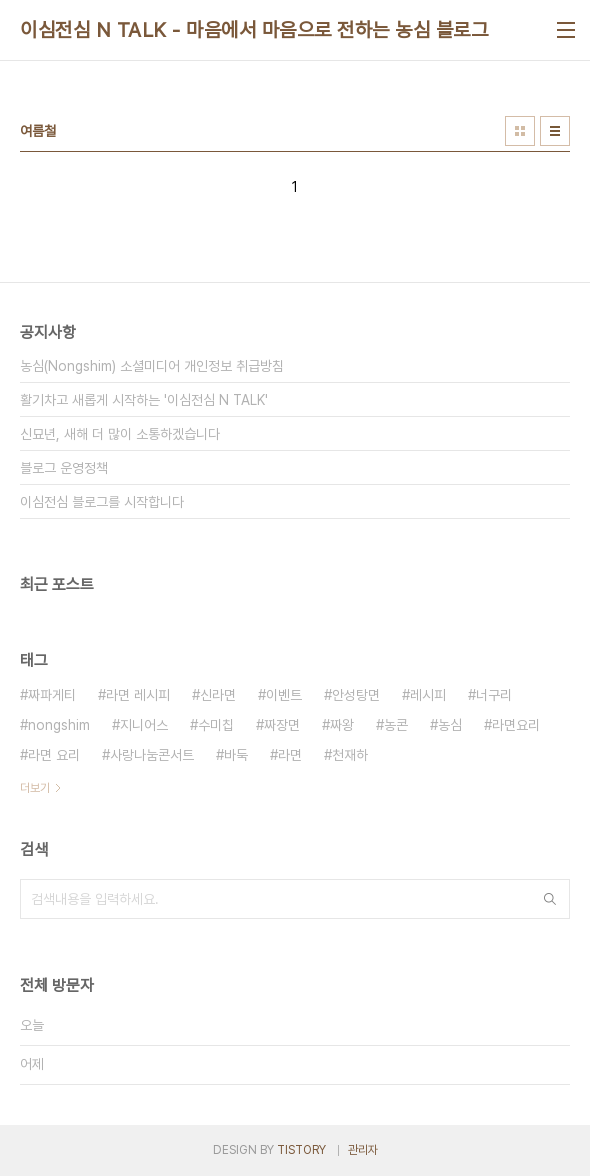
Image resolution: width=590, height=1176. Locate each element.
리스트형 (555, 131)
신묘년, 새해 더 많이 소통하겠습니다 (120, 434)
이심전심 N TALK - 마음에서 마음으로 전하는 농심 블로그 (254, 30)
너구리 (494, 695)
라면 (290, 755)
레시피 (428, 695)
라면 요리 (54, 755)
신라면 (218, 695)
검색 (550, 899)
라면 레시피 (138, 695)
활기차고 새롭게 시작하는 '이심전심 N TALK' (144, 400)
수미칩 (216, 725)
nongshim (59, 725)
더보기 (35, 788)
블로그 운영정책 (64, 468)
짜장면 (282, 725)
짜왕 (342, 725)
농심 (450, 725)
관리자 (363, 1150)
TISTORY (301, 1150)
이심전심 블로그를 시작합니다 (102, 502)
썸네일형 (520, 131)
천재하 (350, 755)
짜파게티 (52, 695)
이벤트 (284, 695)
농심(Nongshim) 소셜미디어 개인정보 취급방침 (152, 366)
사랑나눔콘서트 (152, 755)
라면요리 (516, 725)
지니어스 (144, 725)
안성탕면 (356, 695)
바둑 (236, 755)
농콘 (396, 725)
